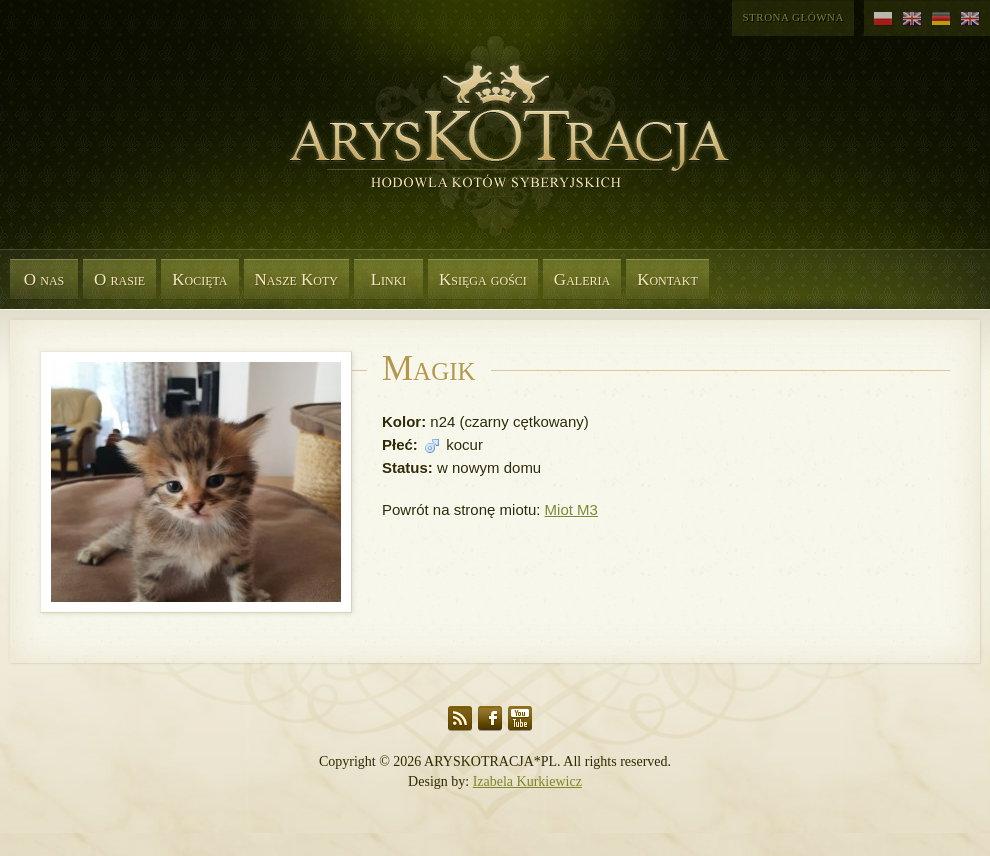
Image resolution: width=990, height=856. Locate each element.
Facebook (490, 718)
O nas (44, 279)
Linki (389, 279)
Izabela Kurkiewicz (527, 781)
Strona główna (793, 17)
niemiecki (941, 19)
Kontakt (667, 279)
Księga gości (483, 279)
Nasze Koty (296, 279)
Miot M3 (571, 509)
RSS (460, 718)
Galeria (582, 279)
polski (883, 19)
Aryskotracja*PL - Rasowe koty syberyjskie (500, 150)
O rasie (119, 279)
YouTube (520, 718)
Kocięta (199, 279)
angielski (912, 19)
